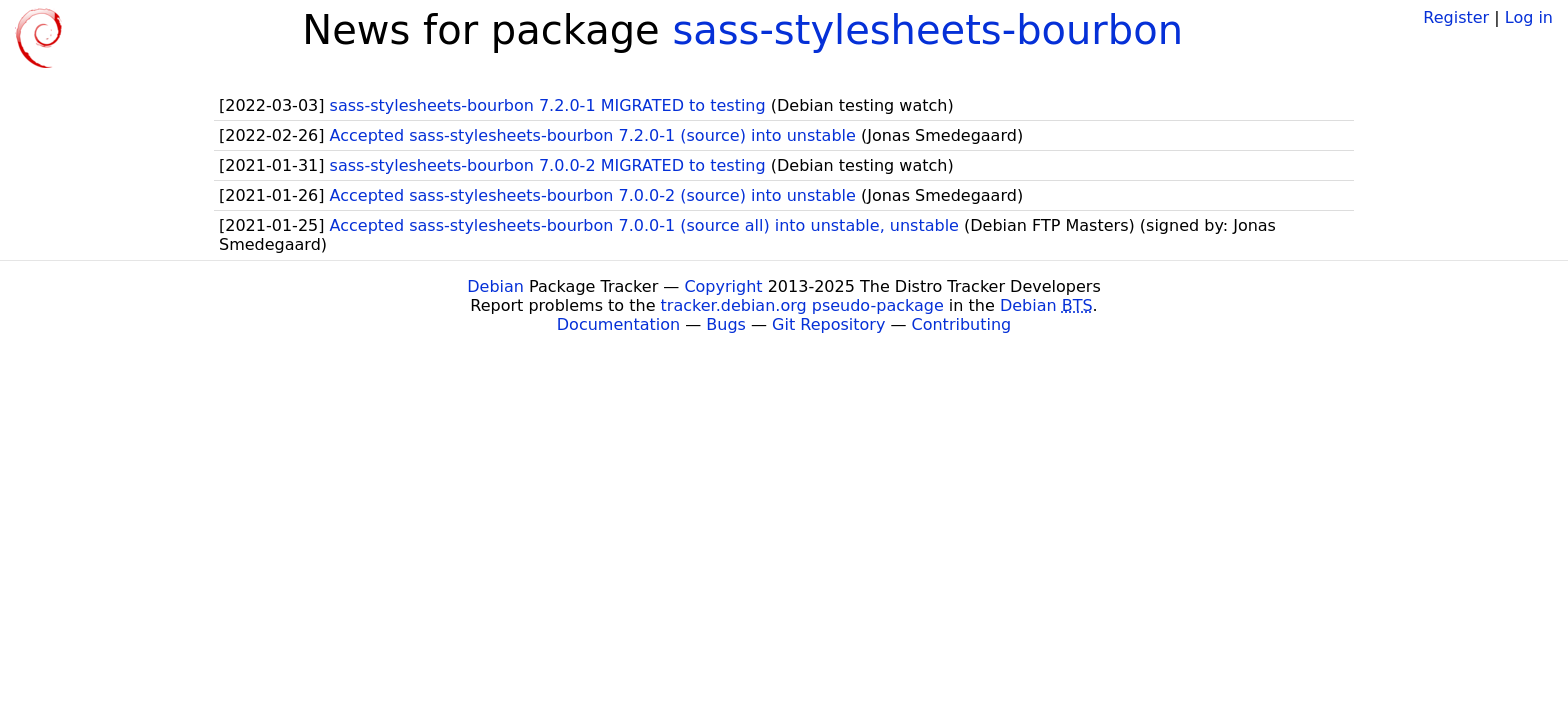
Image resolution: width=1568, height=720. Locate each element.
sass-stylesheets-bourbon (927, 30)
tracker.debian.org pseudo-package (802, 305)
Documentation (618, 324)
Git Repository (828, 324)
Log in (1529, 17)
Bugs (726, 324)
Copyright (723, 286)
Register (1456, 17)
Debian (495, 286)
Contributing (962, 324)
